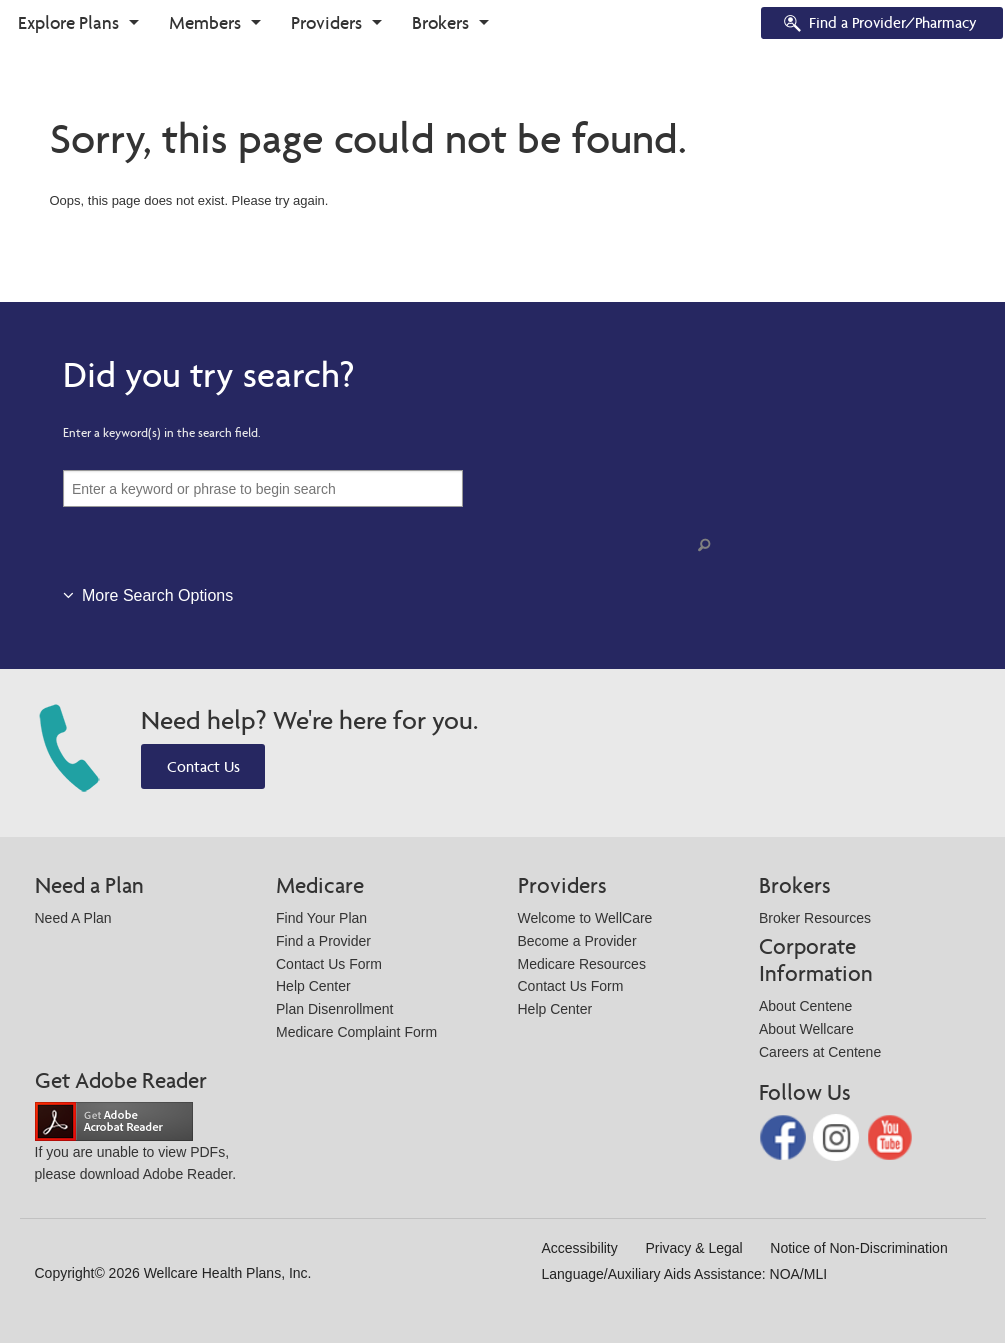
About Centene (805, 1006)
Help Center (313, 986)
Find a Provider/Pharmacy (879, 24)
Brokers (440, 22)
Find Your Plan (321, 918)
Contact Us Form (329, 964)
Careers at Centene (820, 1052)
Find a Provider (323, 941)
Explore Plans (68, 22)
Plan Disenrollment (335, 1009)
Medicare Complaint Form (356, 1032)
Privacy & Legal (693, 1248)
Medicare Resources (582, 964)
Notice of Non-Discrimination (858, 1248)
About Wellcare (806, 1029)
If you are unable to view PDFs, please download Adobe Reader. (136, 1147)
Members (205, 22)
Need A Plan (73, 918)
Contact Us (203, 766)
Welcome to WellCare (585, 918)
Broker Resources (815, 918)
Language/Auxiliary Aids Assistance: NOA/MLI (685, 1274)
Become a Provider (577, 941)
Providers (326, 22)
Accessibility (580, 1248)
